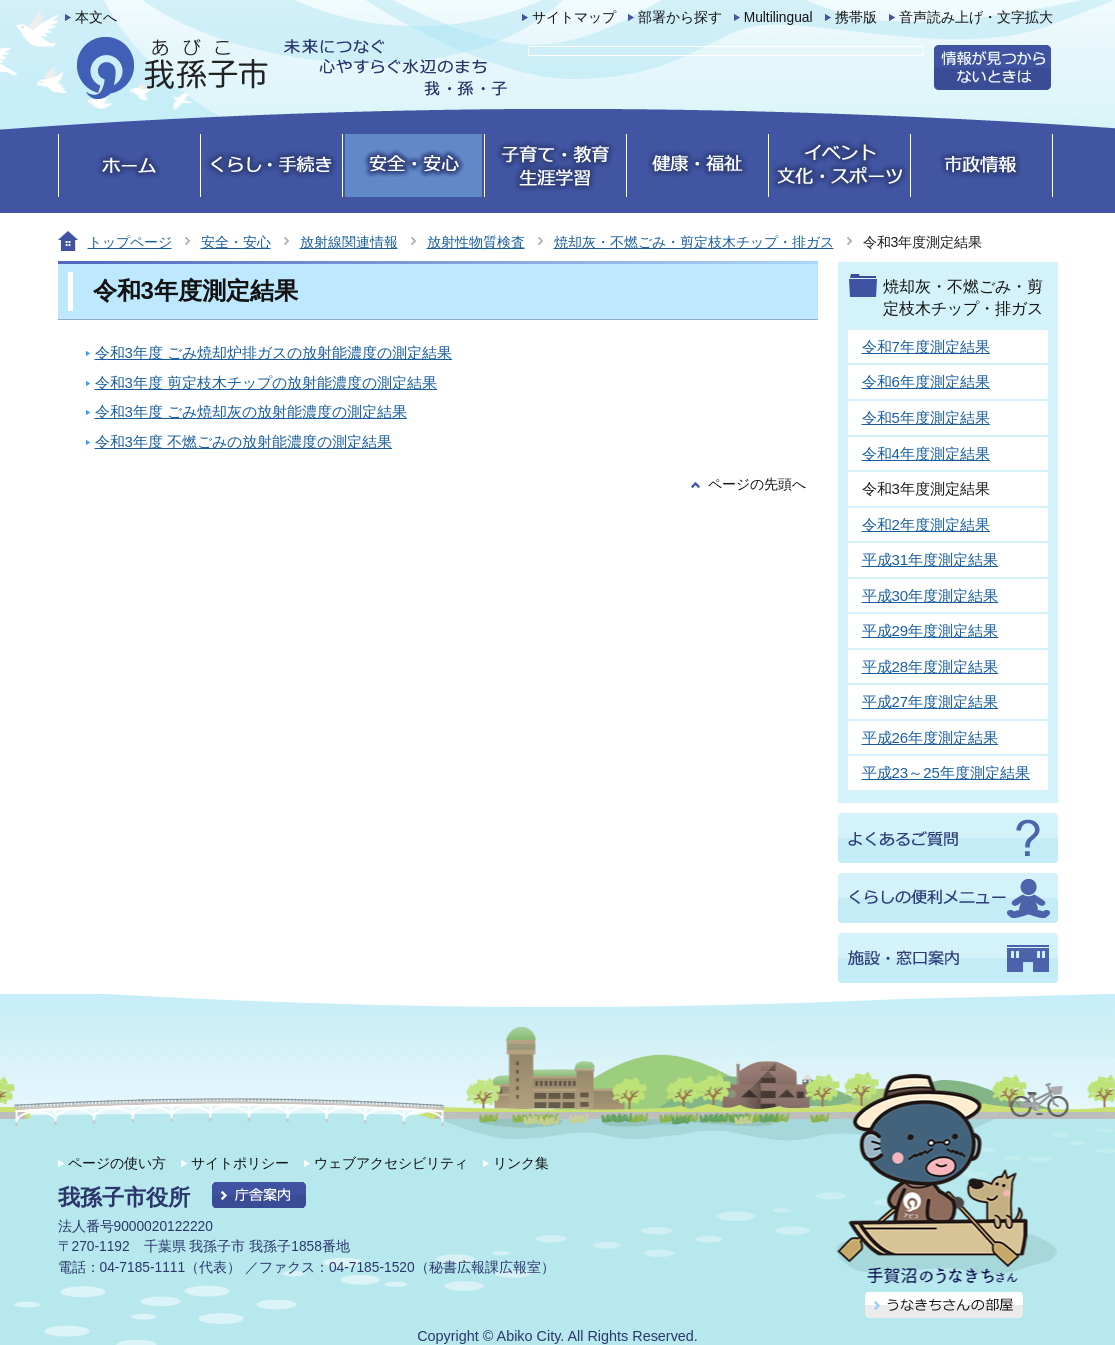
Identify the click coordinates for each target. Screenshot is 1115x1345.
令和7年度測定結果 (926, 346)
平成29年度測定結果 (930, 630)
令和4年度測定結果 (926, 453)
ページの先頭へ (757, 484)
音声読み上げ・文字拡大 (976, 17)
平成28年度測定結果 (930, 666)
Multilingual (778, 17)
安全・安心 (236, 242)
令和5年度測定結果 (926, 417)
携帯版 (856, 17)
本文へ (96, 17)
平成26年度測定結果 (930, 737)
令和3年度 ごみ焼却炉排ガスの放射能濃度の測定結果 (274, 352)
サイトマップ (574, 17)
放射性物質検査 (476, 242)
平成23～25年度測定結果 (946, 772)
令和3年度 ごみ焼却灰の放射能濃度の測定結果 (251, 411)
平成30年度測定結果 (930, 595)
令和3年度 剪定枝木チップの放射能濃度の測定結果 (266, 382)
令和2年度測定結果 (926, 524)
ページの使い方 (117, 1163)
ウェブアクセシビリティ (391, 1163)
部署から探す (680, 17)
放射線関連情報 (349, 242)
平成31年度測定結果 (930, 559)
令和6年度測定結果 (926, 381)
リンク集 (521, 1163)
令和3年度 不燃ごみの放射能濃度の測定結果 (244, 441)
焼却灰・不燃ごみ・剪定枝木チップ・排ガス (694, 242)
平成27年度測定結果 (930, 701)
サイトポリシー (240, 1163)
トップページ (130, 242)
